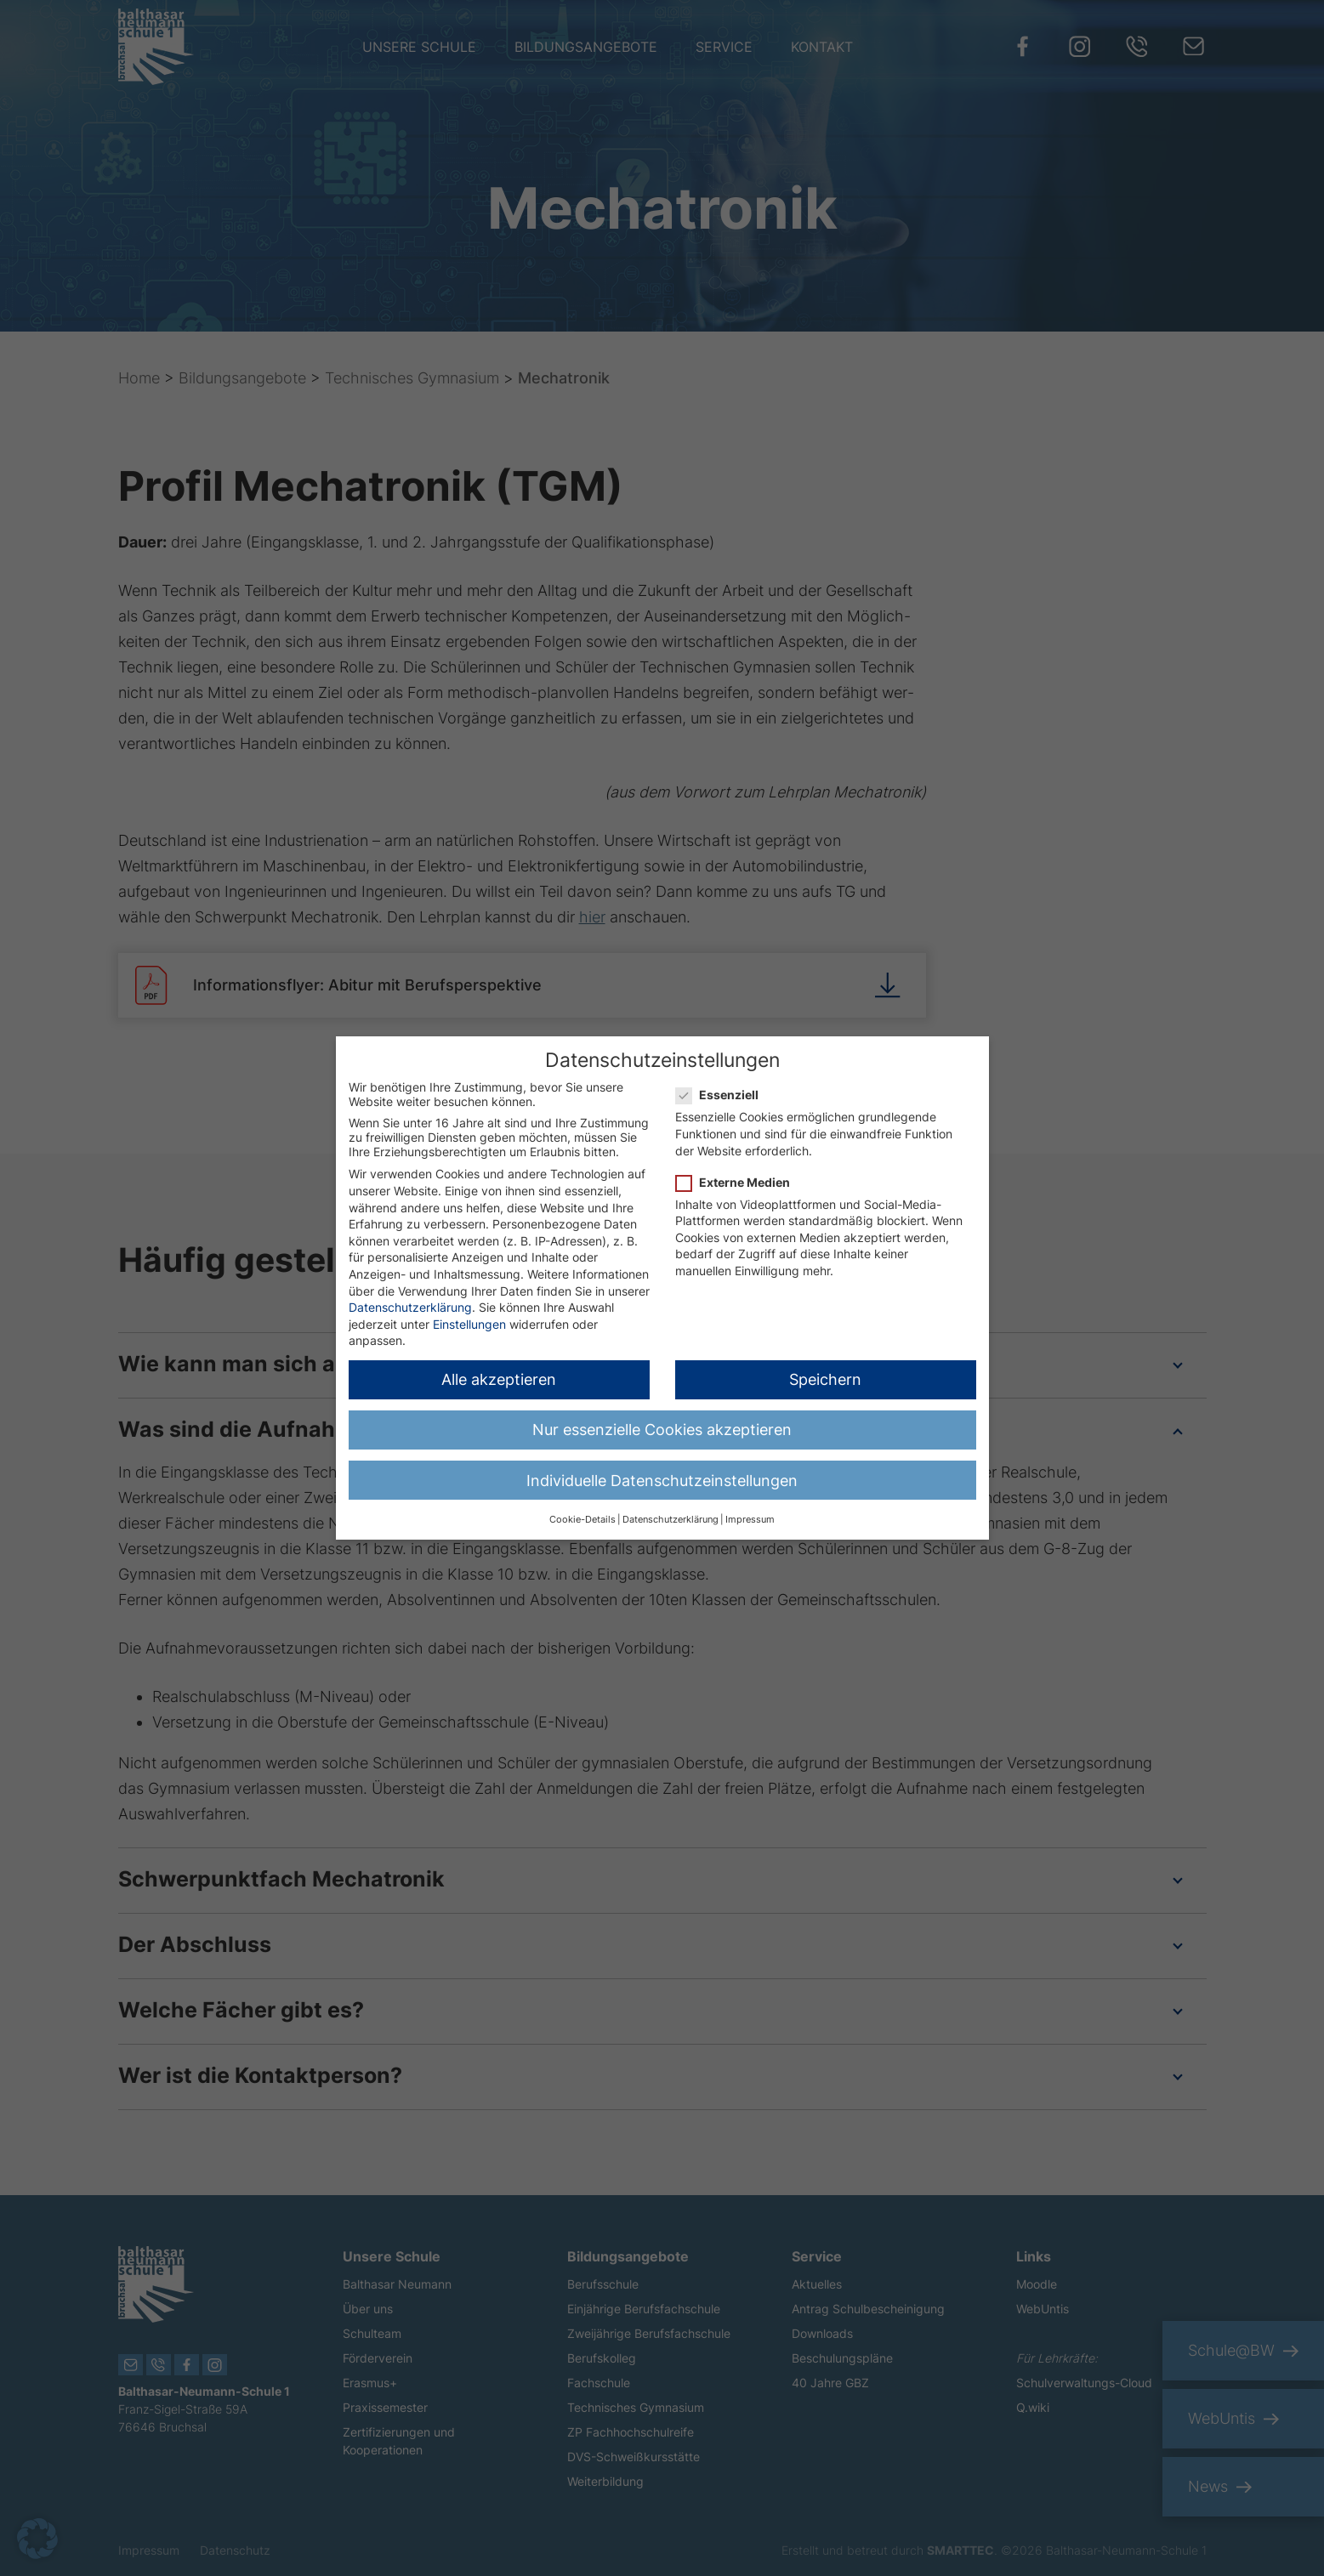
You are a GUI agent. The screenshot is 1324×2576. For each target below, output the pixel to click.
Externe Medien (738, 1177)
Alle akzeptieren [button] (498, 1374)
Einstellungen (469, 1319)
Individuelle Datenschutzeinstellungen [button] (662, 1475)
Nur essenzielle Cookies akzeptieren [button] (662, 1424)
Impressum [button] (750, 1514)
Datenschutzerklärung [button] (670, 1514)
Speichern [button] (825, 1374)
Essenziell (722, 1089)
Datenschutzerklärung (410, 1302)
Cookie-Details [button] (582, 1514)
